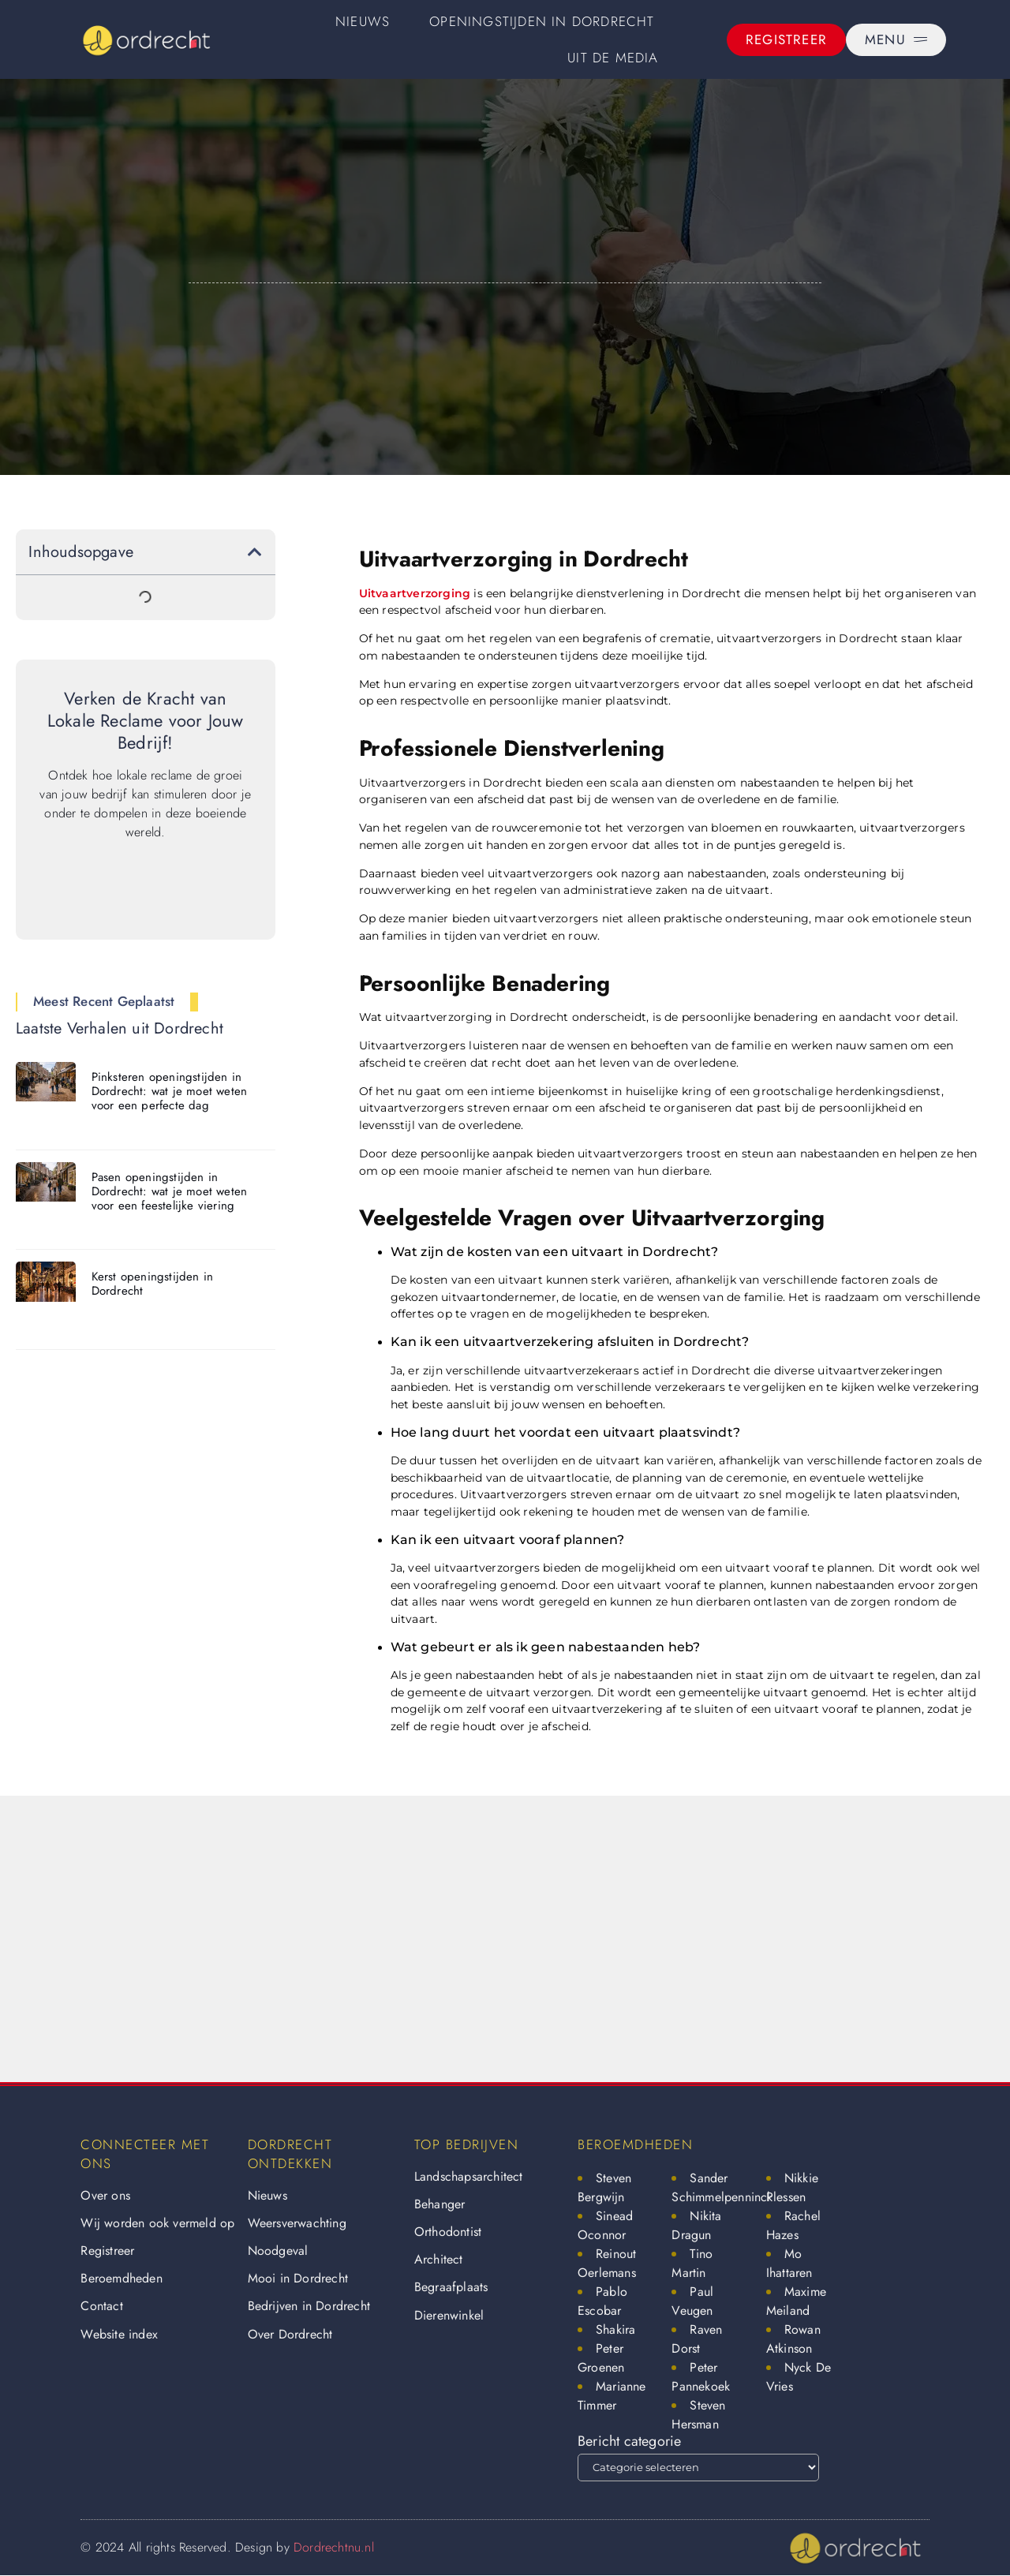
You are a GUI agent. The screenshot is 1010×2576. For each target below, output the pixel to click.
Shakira (615, 2329)
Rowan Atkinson (793, 2338)
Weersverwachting (297, 2223)
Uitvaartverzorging (415, 593)
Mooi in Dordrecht (298, 2278)
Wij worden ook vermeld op (157, 2223)
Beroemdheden (121, 2278)
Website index (119, 2334)
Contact (101, 2306)
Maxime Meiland (796, 2301)
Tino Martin (692, 2263)
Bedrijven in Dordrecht (309, 2306)
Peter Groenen (601, 2357)
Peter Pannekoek (700, 2376)
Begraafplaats (451, 2287)
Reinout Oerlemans (607, 2263)
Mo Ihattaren (789, 2263)
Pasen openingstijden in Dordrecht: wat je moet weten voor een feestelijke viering (170, 1191)
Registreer (107, 2250)
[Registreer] (786, 40)
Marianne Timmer (612, 2395)
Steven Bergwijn (604, 2187)
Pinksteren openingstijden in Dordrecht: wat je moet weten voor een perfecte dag (170, 1091)
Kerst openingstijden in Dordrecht (153, 1283)
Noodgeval (278, 2250)
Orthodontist (447, 2232)
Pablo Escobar (602, 2301)
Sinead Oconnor (605, 2225)
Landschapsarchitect (468, 2176)
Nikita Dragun (696, 2225)
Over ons (105, 2195)
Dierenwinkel (449, 2315)
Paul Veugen (692, 2301)
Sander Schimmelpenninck (721, 2187)
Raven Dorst (696, 2338)
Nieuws (362, 21)
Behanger (440, 2204)
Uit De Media (612, 57)
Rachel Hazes (793, 2225)
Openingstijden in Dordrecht (541, 21)
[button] (255, 552)
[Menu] (896, 40)
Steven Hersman (698, 2414)
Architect (438, 2259)
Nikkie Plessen (792, 2187)
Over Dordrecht (290, 2334)
